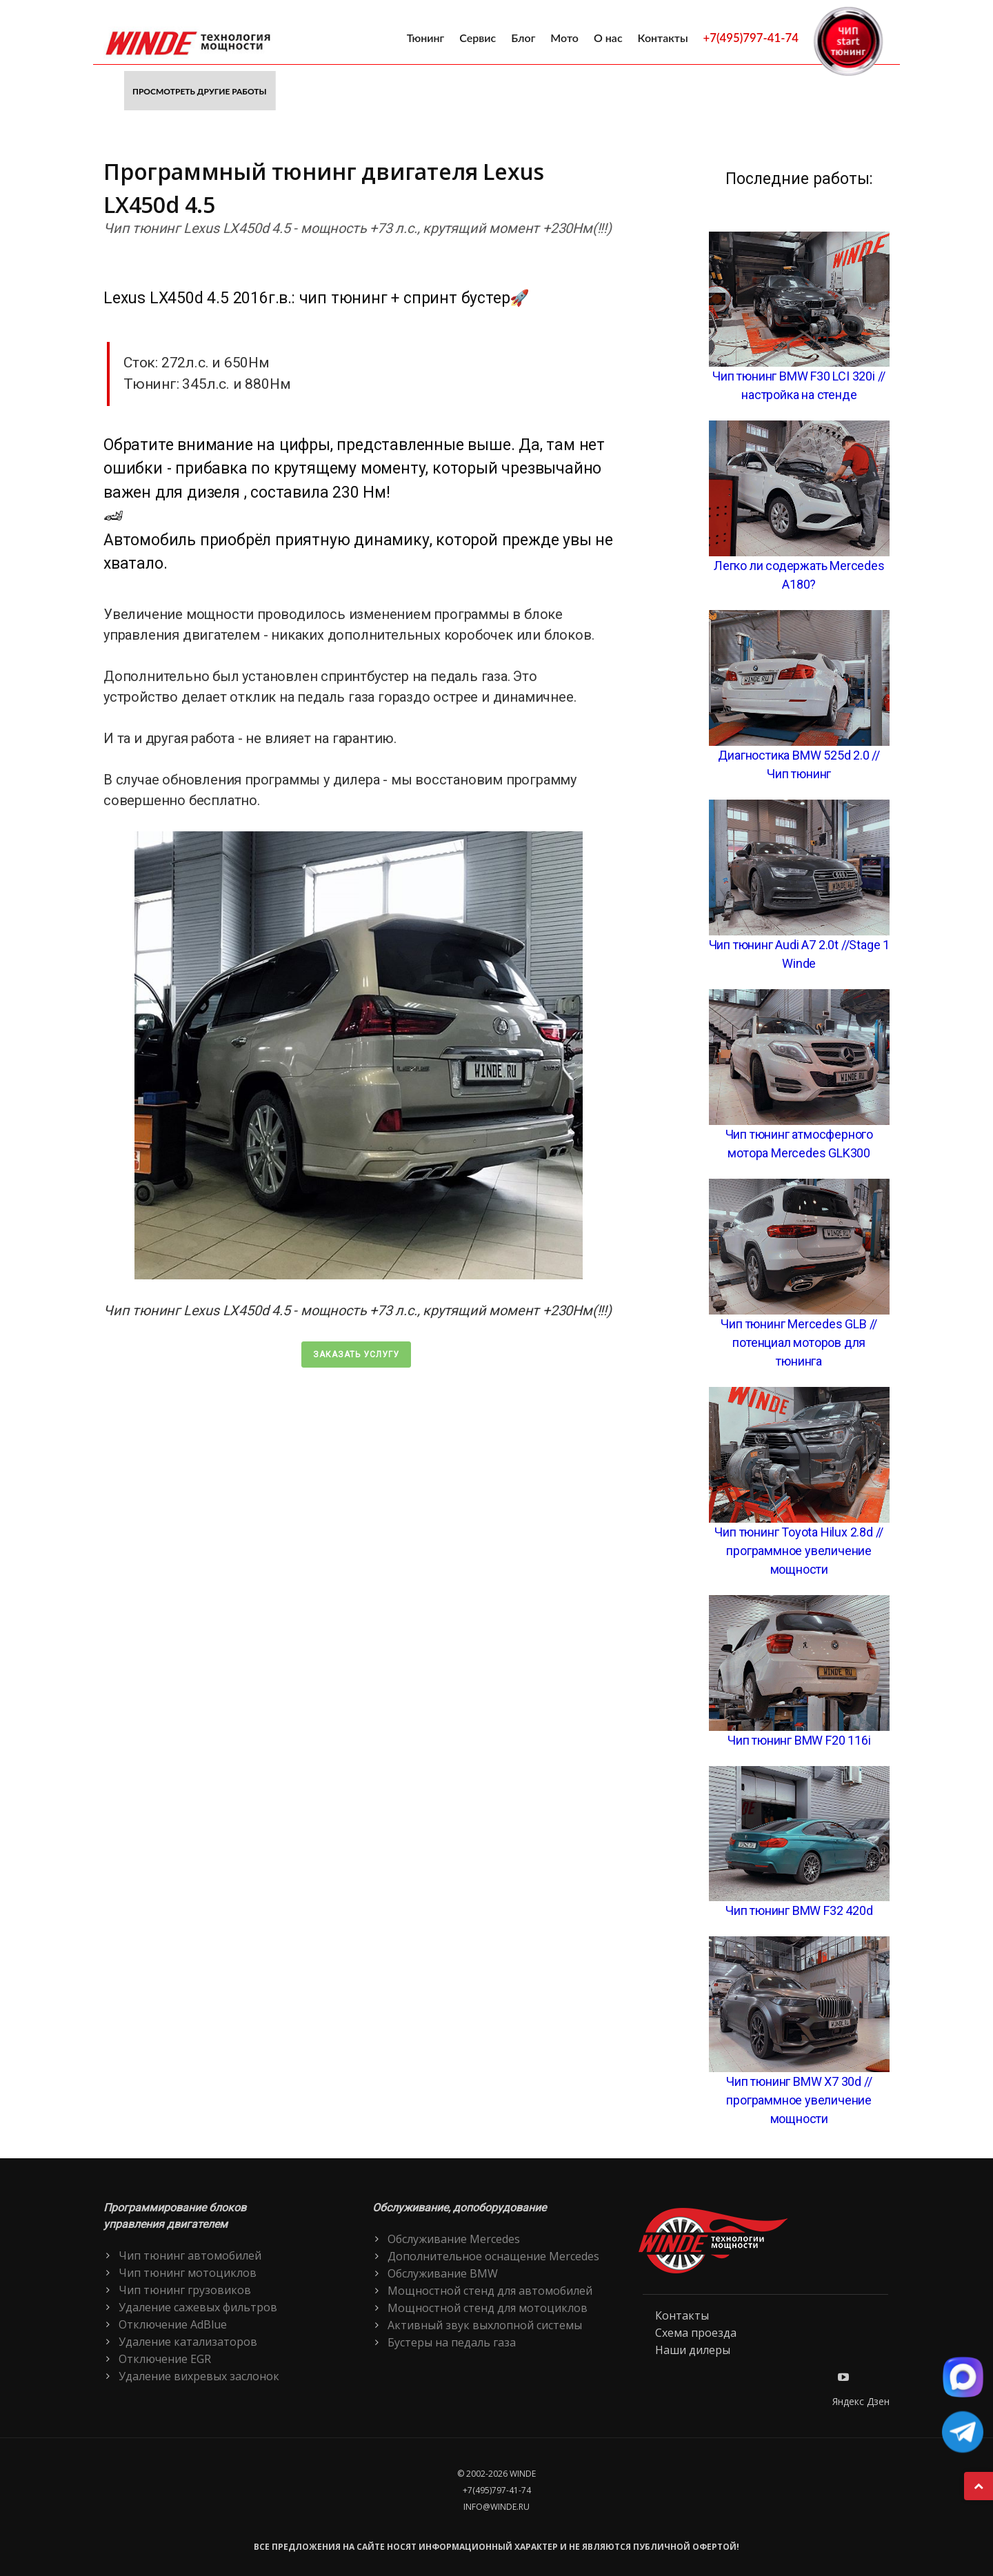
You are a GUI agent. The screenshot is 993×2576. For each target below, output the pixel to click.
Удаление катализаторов (188, 2341)
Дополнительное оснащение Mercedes (493, 2256)
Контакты (663, 37)
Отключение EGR (165, 2358)
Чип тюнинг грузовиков (185, 2290)
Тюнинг (426, 37)
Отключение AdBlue (173, 2324)
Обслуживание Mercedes (454, 2239)
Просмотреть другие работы (199, 91)
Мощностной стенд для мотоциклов (488, 2307)
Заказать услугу (356, 1354)
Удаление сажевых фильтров (198, 2307)
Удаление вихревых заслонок (199, 2376)
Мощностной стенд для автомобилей (490, 2290)
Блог (523, 37)
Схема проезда (695, 2332)
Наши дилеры (692, 2349)
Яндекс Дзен (861, 2401)
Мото (564, 37)
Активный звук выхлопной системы (485, 2325)
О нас (608, 37)
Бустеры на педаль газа (452, 2342)
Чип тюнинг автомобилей (190, 2255)
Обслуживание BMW (443, 2273)
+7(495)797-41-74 (751, 37)
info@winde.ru (496, 2507)
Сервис (477, 37)
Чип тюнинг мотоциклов (188, 2272)
